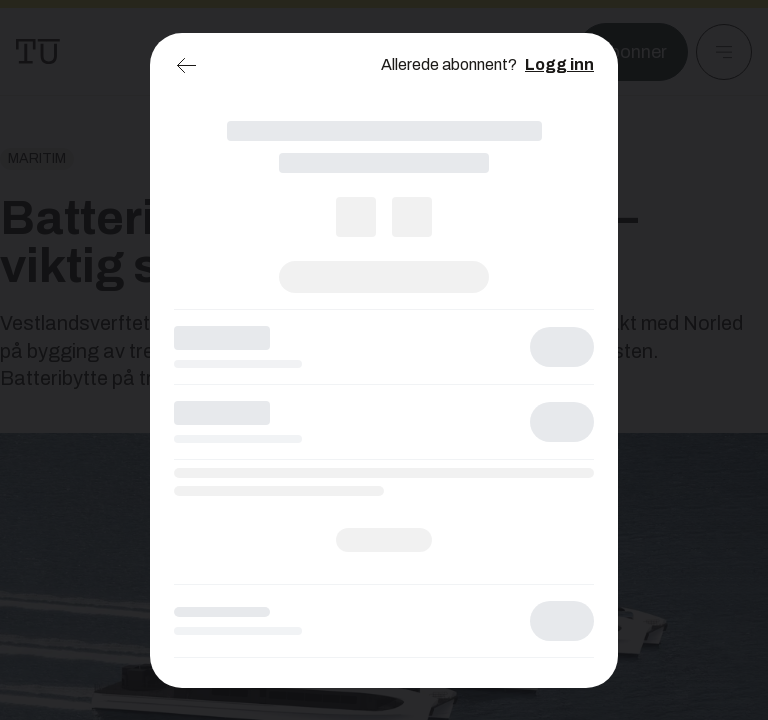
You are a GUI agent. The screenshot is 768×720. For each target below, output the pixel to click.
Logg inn (559, 64)
